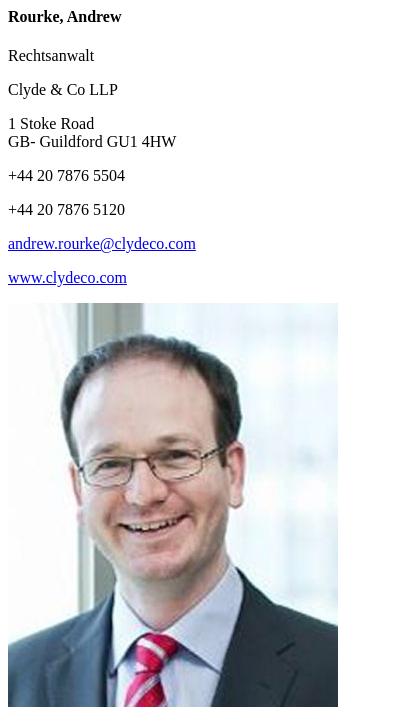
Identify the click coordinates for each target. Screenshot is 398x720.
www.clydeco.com (67, 277)
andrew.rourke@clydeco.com (102, 243)
